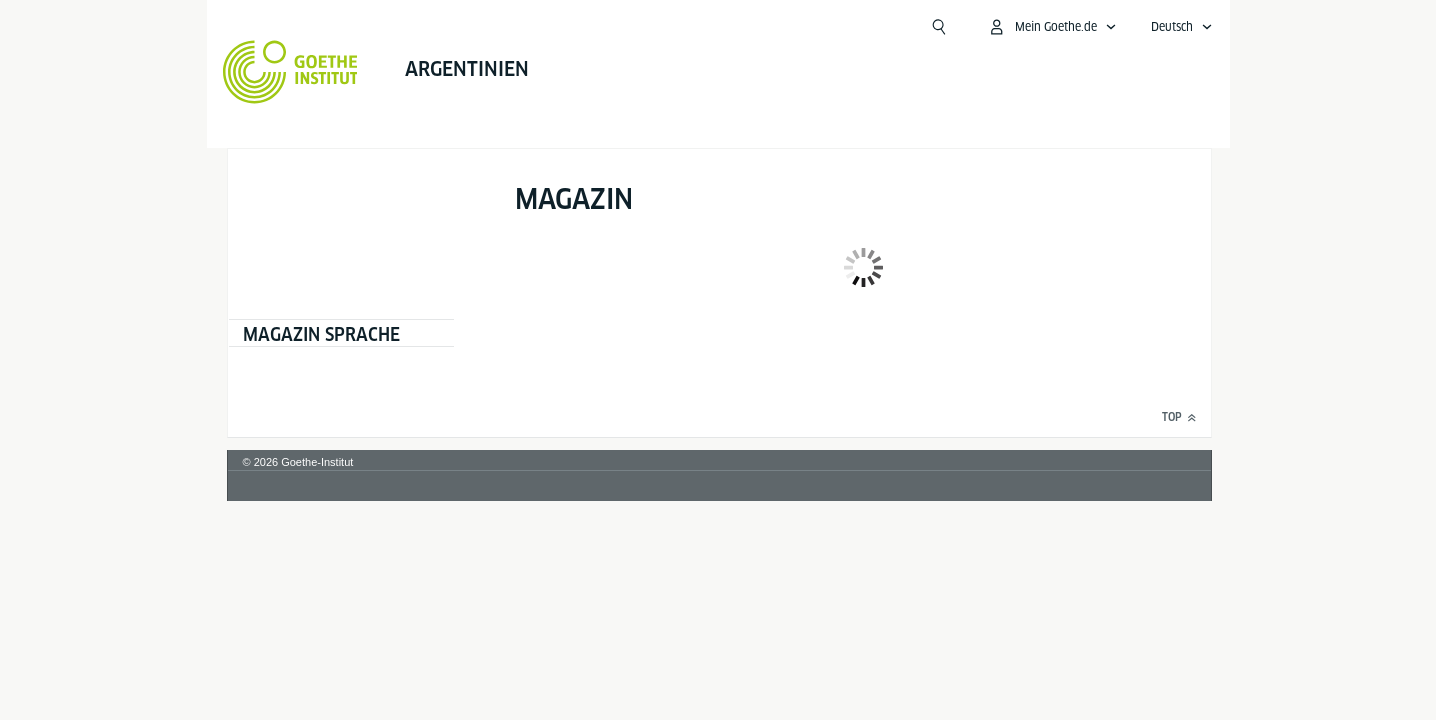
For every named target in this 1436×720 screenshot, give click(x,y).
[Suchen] (1051, 27)
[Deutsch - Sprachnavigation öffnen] (1294, 27)
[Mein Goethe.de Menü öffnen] (1164, 27)
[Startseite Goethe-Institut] (177, 72)
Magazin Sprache (320, 334)
